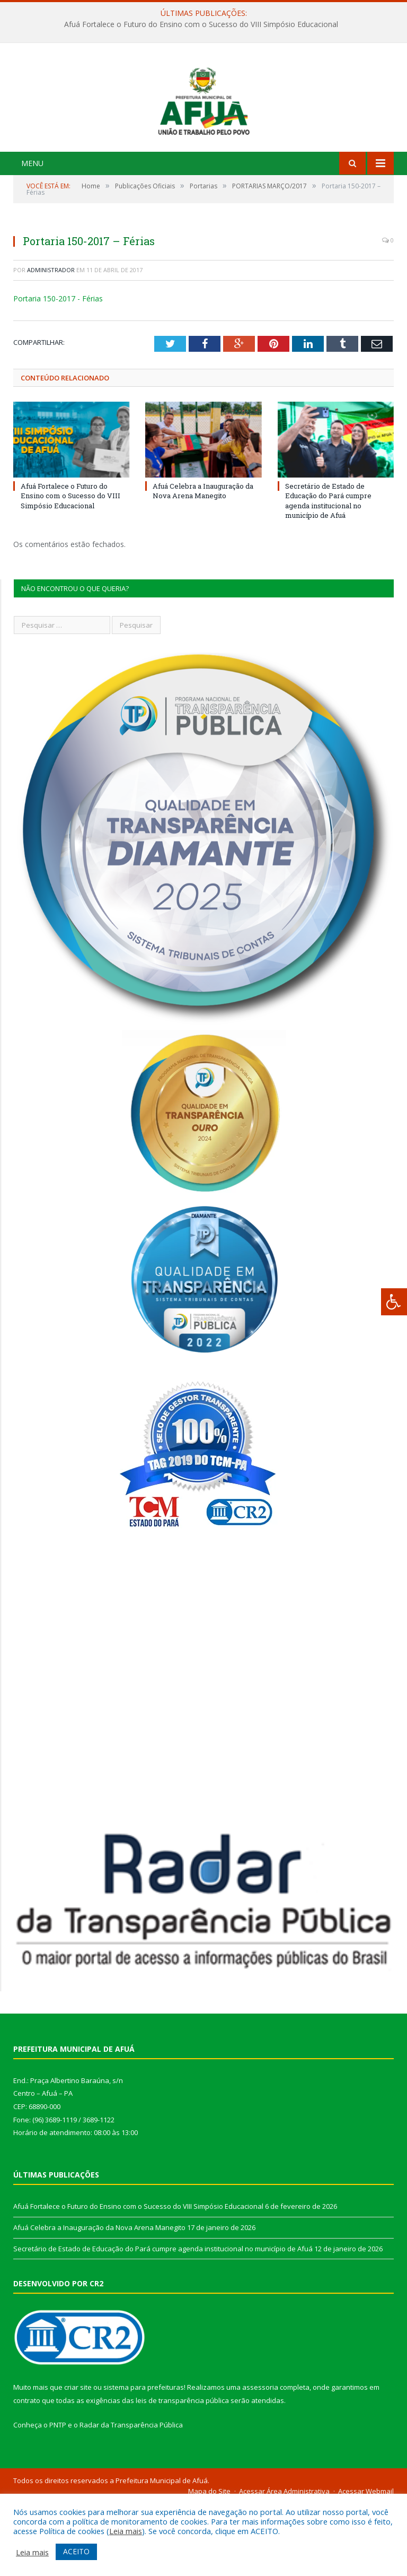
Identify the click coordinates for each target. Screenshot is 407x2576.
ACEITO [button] (76, 2551)
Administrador (51, 342)
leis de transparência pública (182, 2472)
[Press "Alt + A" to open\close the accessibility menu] (394, 1301)
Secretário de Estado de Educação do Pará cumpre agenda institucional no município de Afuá (328, 572)
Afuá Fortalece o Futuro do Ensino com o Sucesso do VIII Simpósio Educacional (201, 24)
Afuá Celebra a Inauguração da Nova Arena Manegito (203, 563)
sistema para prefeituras (143, 2459)
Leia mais (125, 2531)
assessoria (260, 2459)
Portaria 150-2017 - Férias (58, 371)
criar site (78, 2459)
